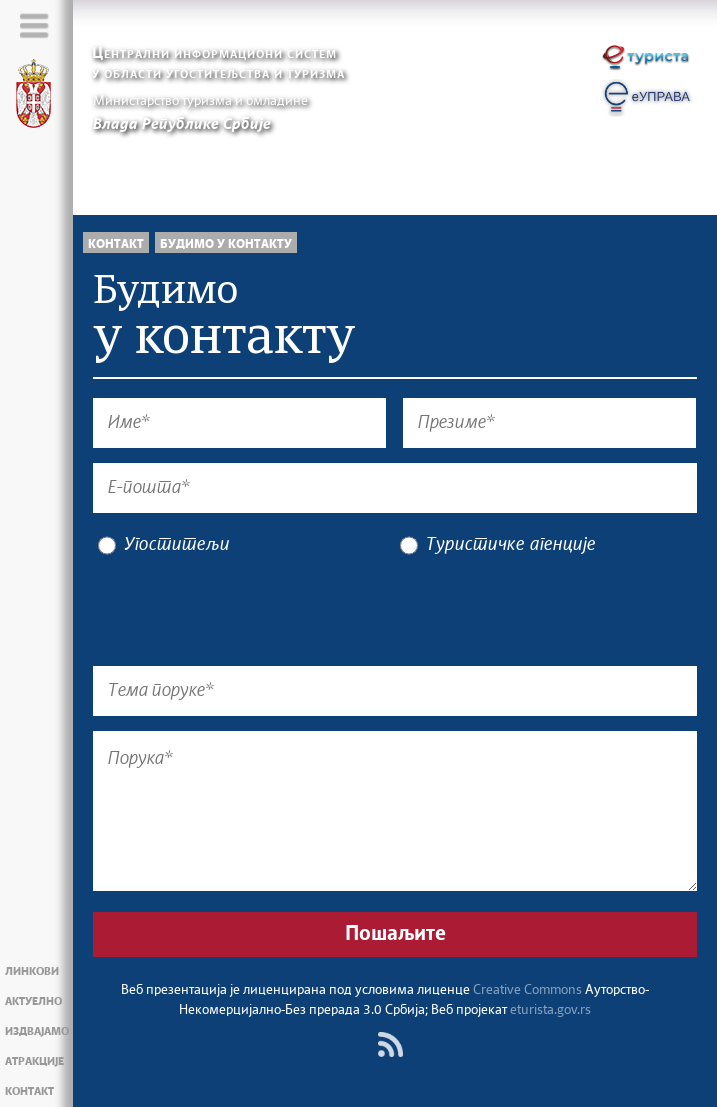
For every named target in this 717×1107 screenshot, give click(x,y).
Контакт (116, 244)
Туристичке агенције (498, 545)
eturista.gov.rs (550, 1010)
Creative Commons (527, 990)
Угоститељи (164, 545)
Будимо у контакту (226, 244)
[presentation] (245, 612)
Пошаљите (395, 934)
